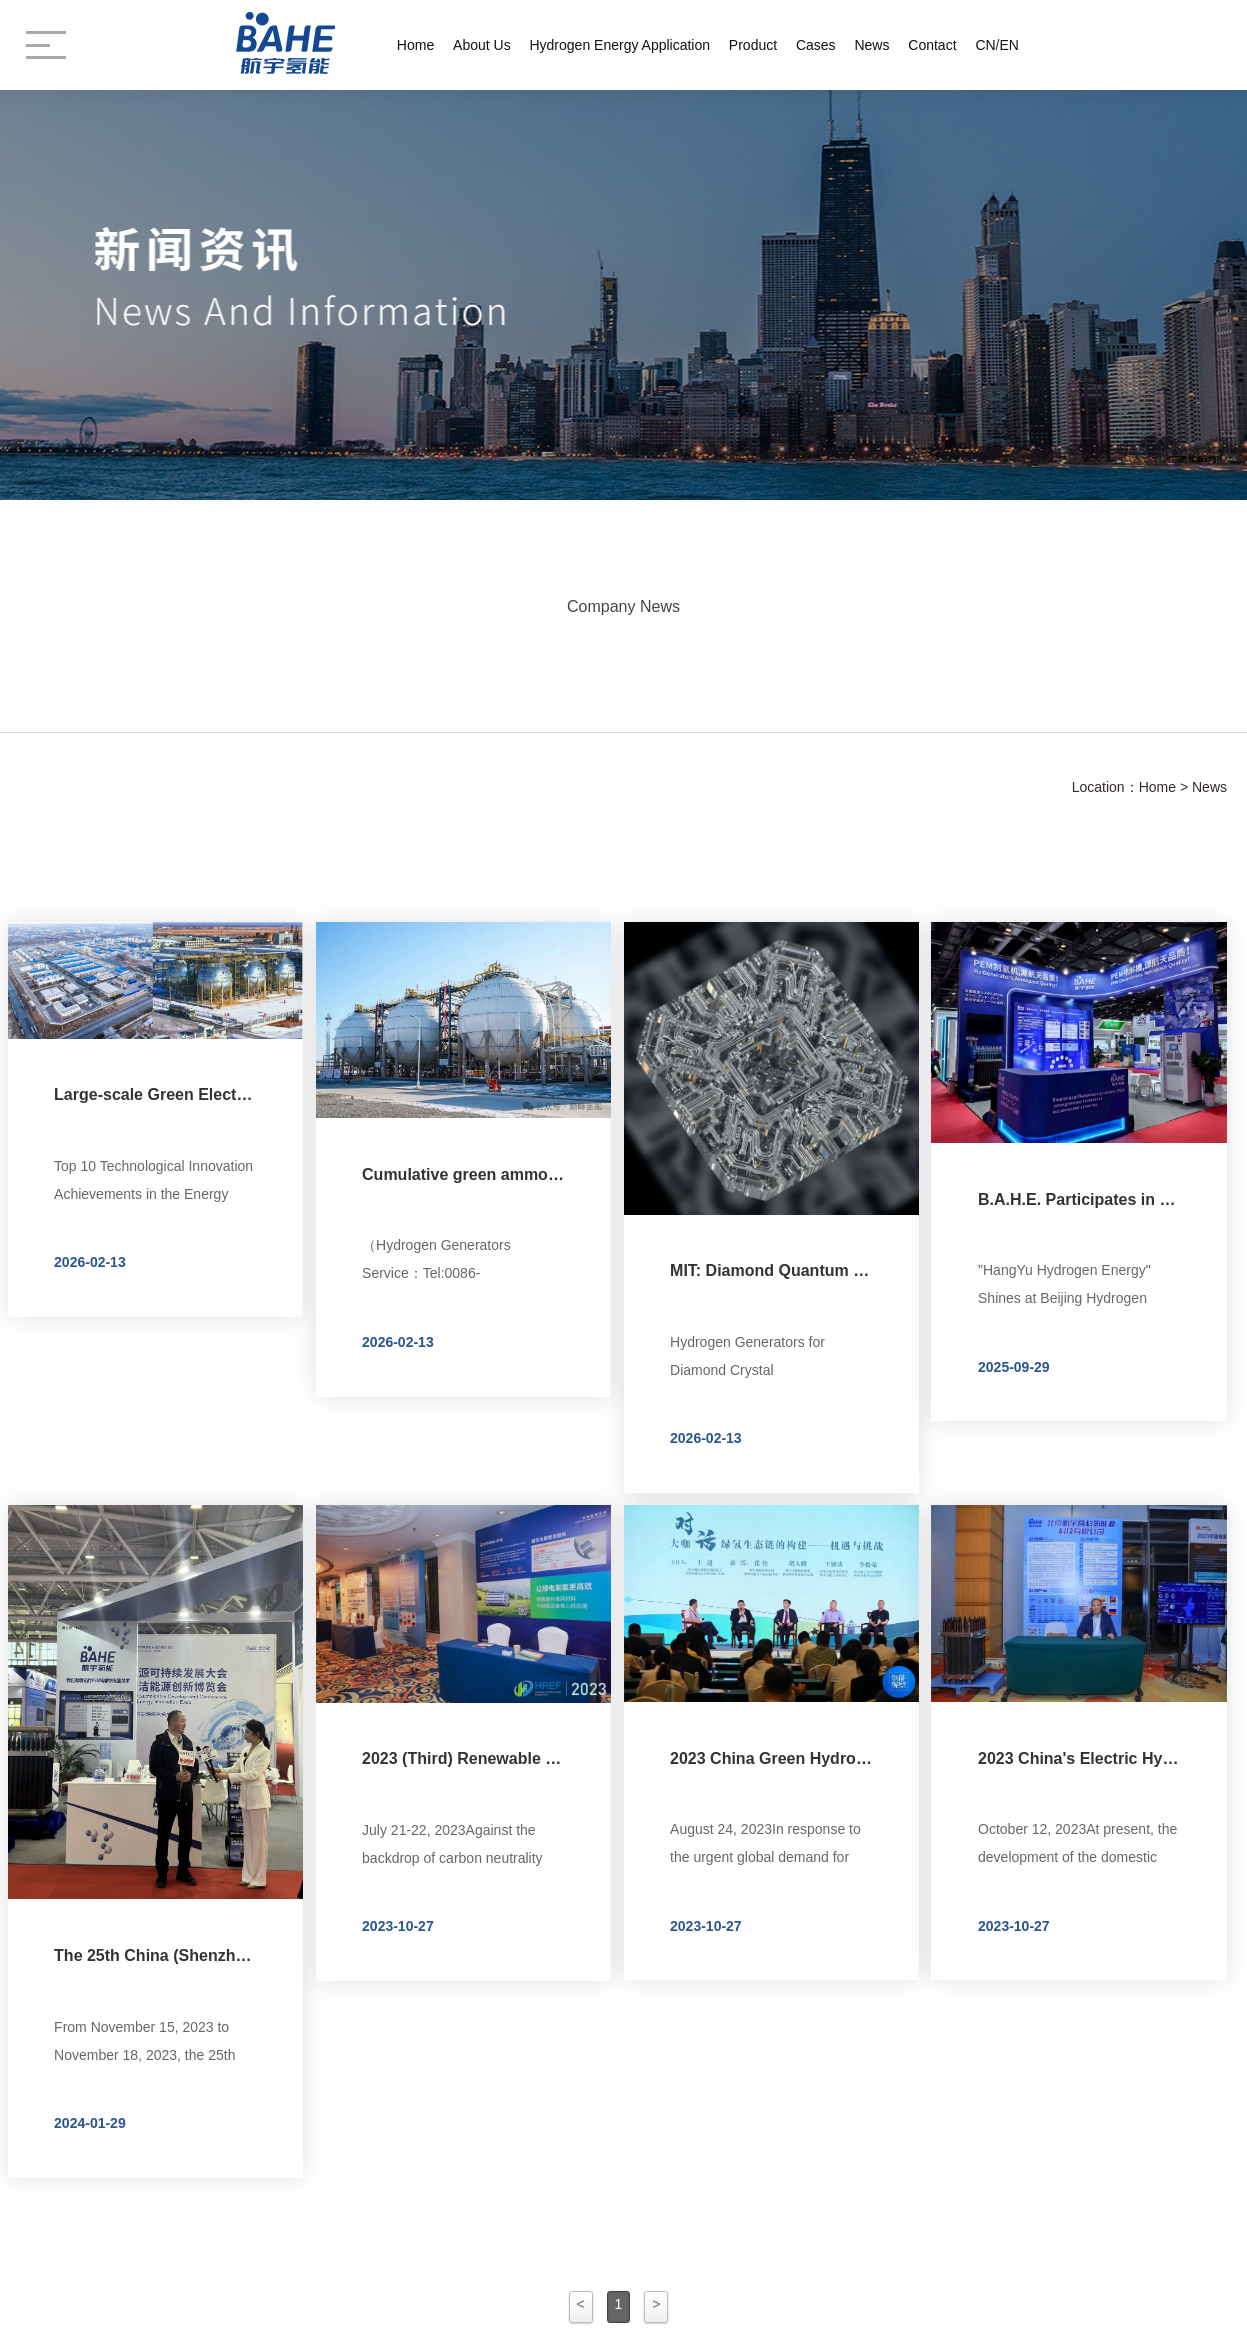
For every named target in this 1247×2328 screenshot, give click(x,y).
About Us (482, 45)
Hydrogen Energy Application (619, 45)
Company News (623, 601)
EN (1009, 45)
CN (985, 45)
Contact (932, 45)
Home (415, 45)
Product (753, 45)
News (871, 45)
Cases (816, 45)
